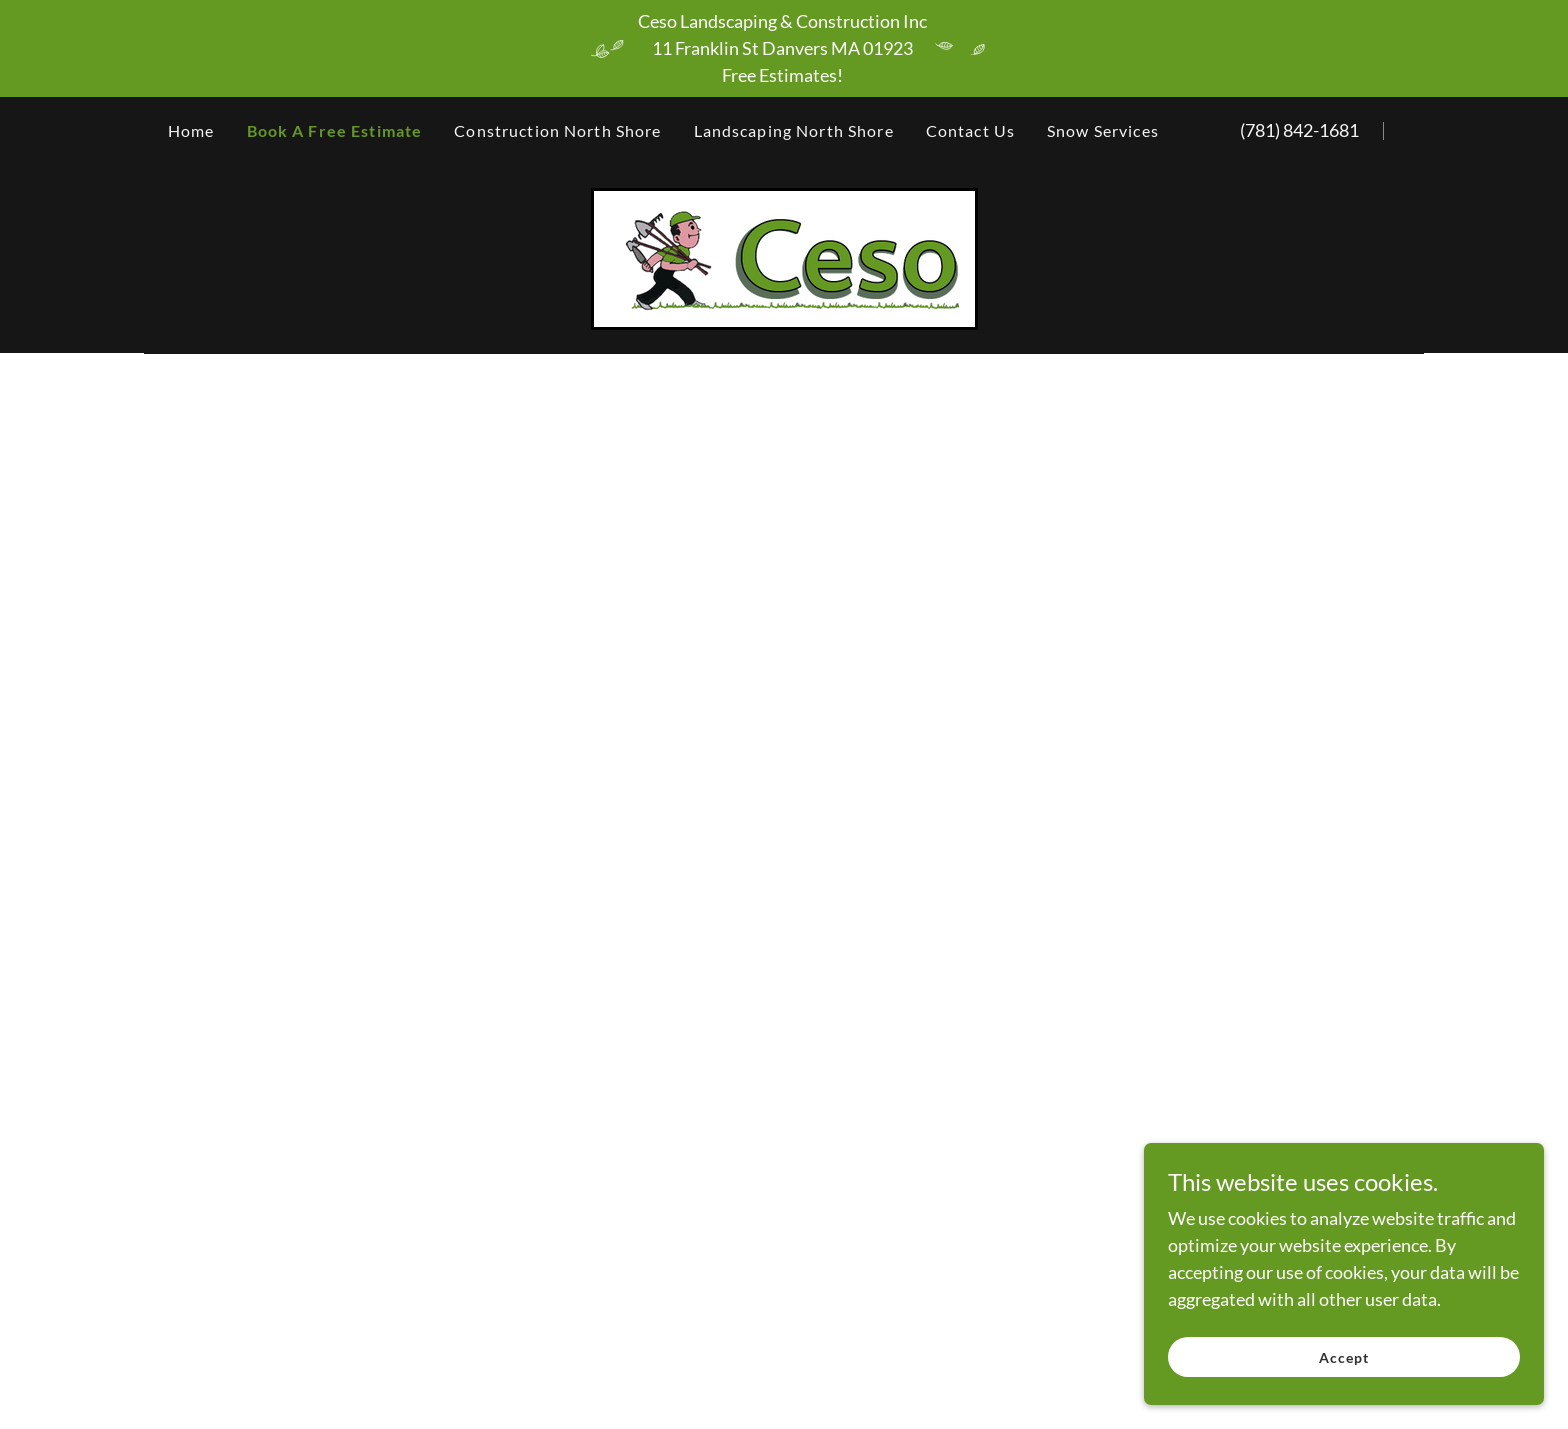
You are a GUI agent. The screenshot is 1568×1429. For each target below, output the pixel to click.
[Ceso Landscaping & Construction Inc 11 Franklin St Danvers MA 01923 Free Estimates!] (784, 48)
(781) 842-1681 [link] (1299, 130)
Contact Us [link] (970, 130)
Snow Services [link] (1103, 130)
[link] (784, 257)
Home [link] (191, 130)
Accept (1344, 1357)
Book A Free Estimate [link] (335, 130)
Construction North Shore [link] (557, 130)
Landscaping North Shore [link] (794, 130)
